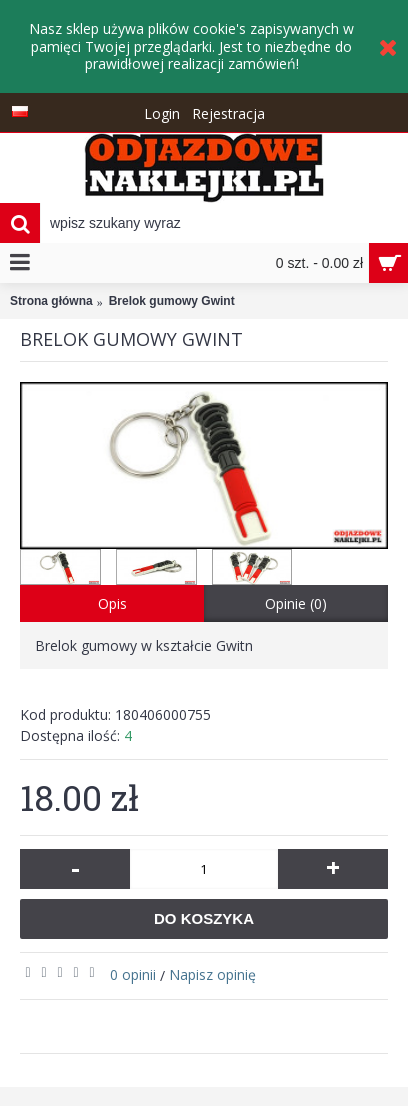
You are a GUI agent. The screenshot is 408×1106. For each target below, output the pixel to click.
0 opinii (133, 974)
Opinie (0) (296, 603)
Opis (112, 603)
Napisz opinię (212, 974)
